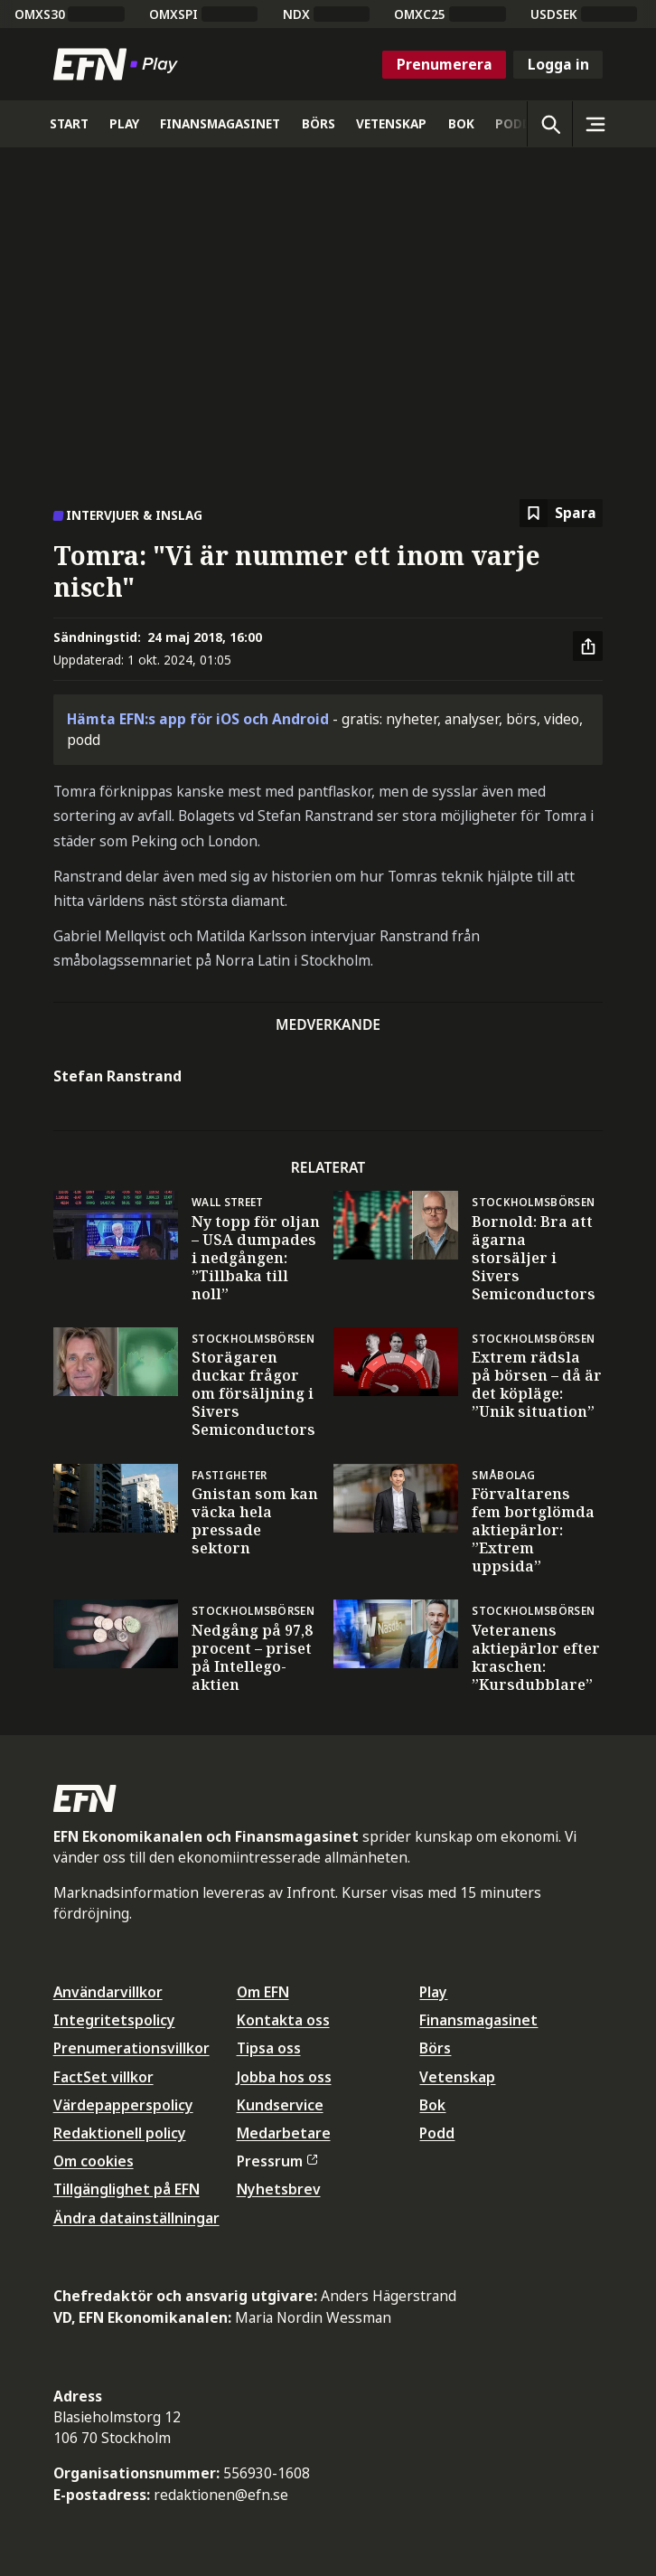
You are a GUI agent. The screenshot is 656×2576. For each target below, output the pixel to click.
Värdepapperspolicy (123, 2105)
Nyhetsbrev (279, 2189)
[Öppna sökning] (549, 123)
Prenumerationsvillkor (131, 2048)
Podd (437, 2133)
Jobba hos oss (284, 2077)
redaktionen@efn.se (221, 2495)
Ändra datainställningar (136, 2218)
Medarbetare (284, 2133)
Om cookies (93, 2161)
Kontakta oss (283, 2020)
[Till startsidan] (119, 64)
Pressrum (277, 2161)
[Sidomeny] (594, 123)
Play (433, 1992)
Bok (432, 2105)
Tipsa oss (269, 2048)
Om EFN (263, 1992)
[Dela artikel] (588, 646)
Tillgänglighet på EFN (126, 2189)
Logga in (558, 64)
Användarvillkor (108, 1992)
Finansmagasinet (478, 2020)
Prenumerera (444, 64)
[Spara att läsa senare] (561, 513)
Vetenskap (457, 2077)
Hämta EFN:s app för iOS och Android (198, 719)
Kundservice (280, 2105)
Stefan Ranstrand (117, 1076)
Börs (435, 2048)
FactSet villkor (103, 2077)
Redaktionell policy (119, 2133)
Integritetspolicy (114, 2020)
